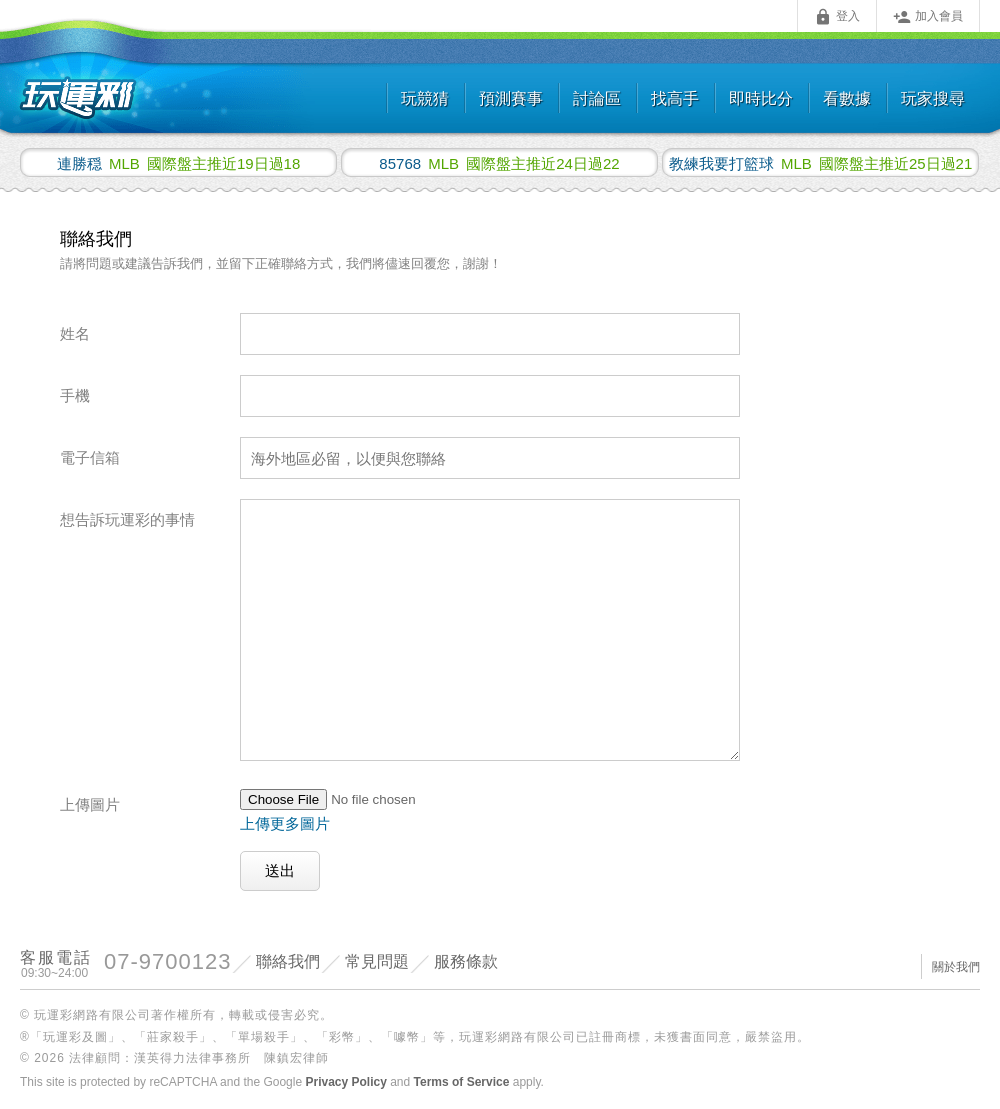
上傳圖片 (90, 804)
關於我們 (956, 967)
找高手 (675, 98)
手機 (75, 395)
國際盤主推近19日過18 (179, 163)
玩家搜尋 (933, 98)
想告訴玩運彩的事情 (127, 519)
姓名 (75, 333)
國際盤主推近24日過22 (499, 163)
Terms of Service (462, 1082)
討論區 (597, 98)
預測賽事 (511, 98)
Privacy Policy (345, 1082)
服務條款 (466, 961)
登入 (837, 17)
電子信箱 (90, 457)
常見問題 (377, 961)
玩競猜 (425, 98)
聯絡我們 (288, 961)
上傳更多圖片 (285, 823)
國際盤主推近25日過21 (821, 163)
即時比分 (761, 98)
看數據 (847, 98)
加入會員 (928, 17)
